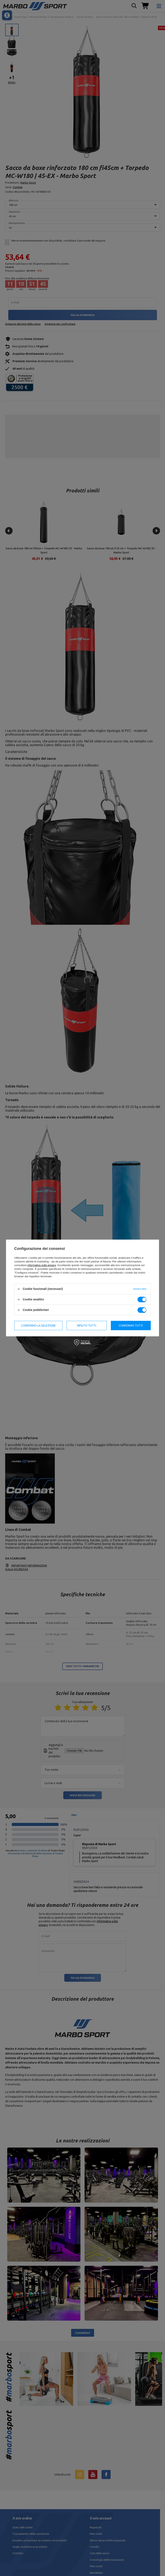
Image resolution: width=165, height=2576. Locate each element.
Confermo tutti (131, 1325)
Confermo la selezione (38, 1325)
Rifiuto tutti (86, 1325)
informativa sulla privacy (42, 1265)
